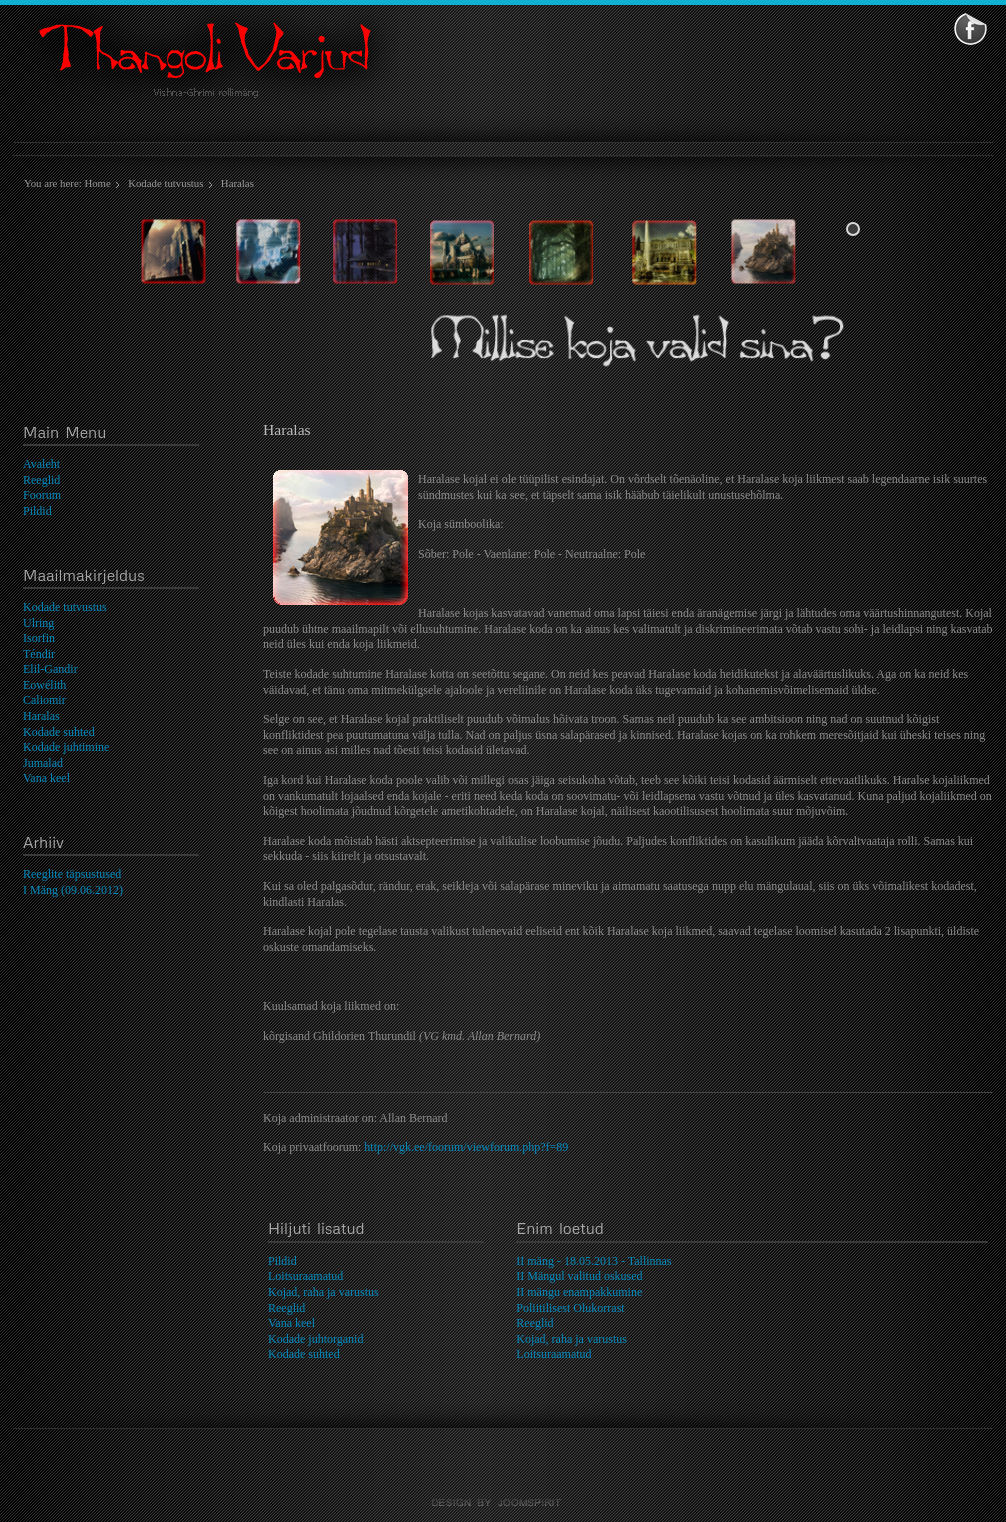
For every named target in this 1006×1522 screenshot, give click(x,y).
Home (97, 183)
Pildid (37, 511)
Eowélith (44, 685)
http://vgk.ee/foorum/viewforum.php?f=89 (466, 1147)
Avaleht (41, 464)
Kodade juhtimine (66, 747)
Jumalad (43, 763)
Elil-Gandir (50, 669)
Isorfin (39, 638)
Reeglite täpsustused (72, 874)
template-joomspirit (503, 1503)
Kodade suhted (59, 732)
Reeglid (41, 480)
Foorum (42, 495)
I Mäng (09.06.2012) (73, 890)
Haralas (41, 716)
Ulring (38, 623)
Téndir (39, 654)
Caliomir (44, 700)
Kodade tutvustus (165, 183)
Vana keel (46, 778)
